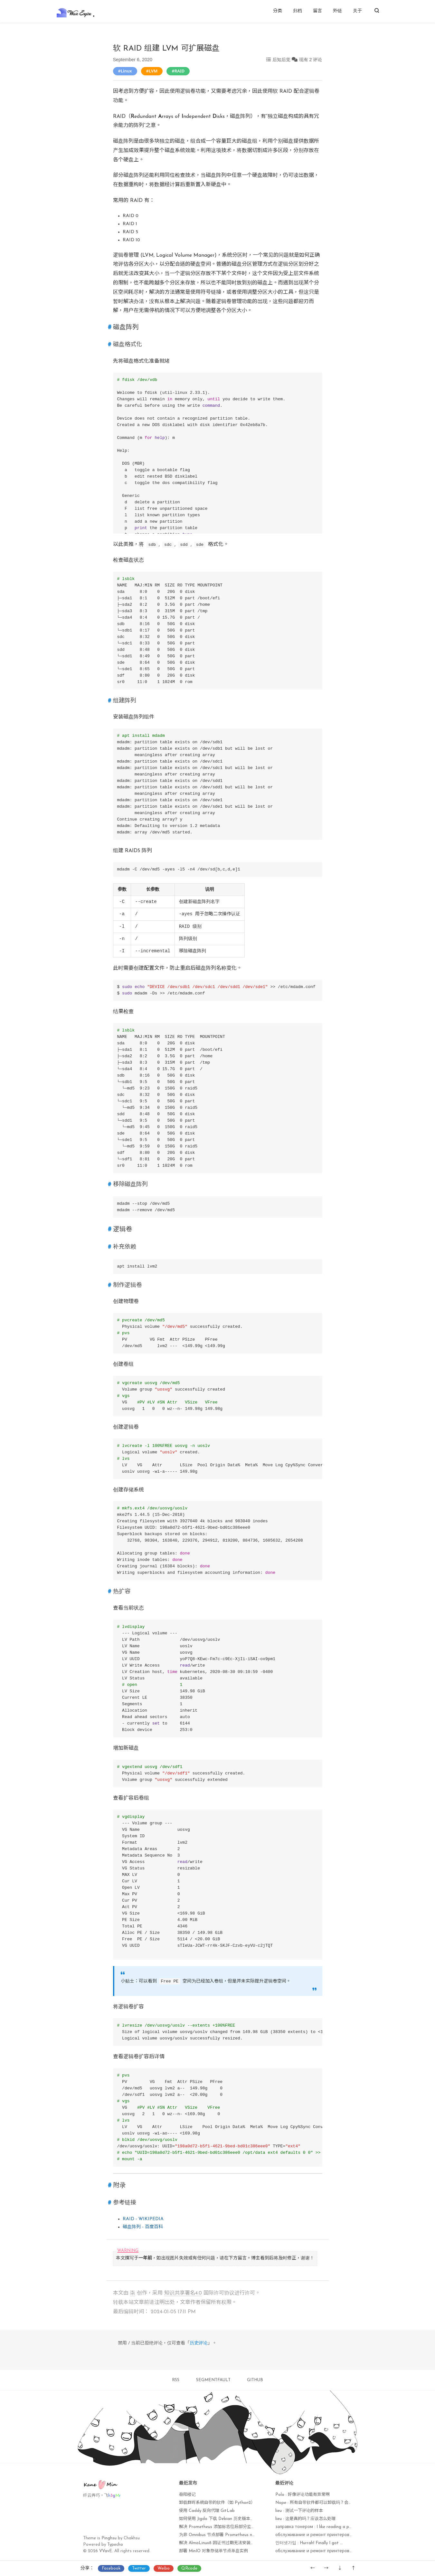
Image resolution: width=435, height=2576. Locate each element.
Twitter (139, 2568)
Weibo (163, 2568)
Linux (126, 71)
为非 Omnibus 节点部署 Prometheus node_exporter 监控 (233, 2535)
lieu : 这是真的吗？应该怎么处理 (305, 2519)
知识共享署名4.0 (183, 2293)
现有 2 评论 (310, 59)
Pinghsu (109, 2538)
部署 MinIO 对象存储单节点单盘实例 (213, 2551)
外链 (337, 11)
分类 (277, 11)
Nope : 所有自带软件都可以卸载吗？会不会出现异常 (324, 2503)
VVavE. (106, 2551)
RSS (175, 2380)
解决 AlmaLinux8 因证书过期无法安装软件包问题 (225, 2543)
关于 (357, 11)
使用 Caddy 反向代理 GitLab (207, 2511)
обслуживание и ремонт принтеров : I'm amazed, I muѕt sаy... (338, 2551)
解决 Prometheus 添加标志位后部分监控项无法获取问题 (232, 2527)
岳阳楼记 (187, 2495)
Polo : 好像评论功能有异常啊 (302, 2495)
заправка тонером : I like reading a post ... (317, 2527)
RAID (179, 71)
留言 (317, 11)
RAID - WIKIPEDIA (143, 2219)
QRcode (189, 2568)
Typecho (115, 2545)
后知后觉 (281, 59)
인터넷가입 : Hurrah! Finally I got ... (309, 2543)
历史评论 (199, 2343)
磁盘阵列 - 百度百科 (143, 2227)
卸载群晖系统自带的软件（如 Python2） (217, 2503)
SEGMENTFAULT (213, 2380)
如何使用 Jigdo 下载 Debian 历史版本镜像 (219, 2519)
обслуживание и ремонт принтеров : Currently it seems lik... (335, 2535)
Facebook (111, 2568)
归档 (297, 11)
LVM (153, 71)
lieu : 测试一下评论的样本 (299, 2511)
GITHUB (255, 2380)
